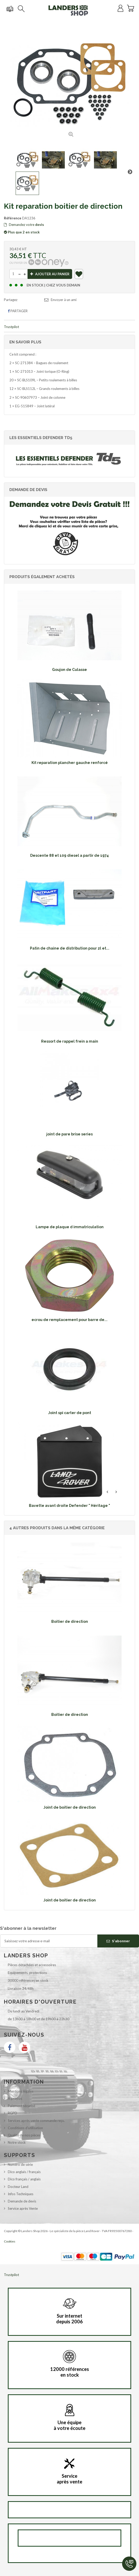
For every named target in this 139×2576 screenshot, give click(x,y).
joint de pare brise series (69, 1134)
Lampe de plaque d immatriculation (70, 1227)
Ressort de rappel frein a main (69, 1041)
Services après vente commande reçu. (36, 2121)
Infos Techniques (20, 2194)
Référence (12, 218)
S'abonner (118, 1941)
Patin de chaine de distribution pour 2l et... (69, 948)
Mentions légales (20, 2091)
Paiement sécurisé (21, 2106)
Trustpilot (11, 327)
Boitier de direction (69, 1621)
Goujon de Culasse (69, 670)
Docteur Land (18, 2187)
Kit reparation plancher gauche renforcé (69, 763)
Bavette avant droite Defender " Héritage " (69, 1505)
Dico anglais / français (24, 2172)
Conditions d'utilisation (25, 2128)
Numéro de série (20, 2164)
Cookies (9, 2241)
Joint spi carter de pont (69, 1413)
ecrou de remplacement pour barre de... (69, 1320)
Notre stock (17, 2142)
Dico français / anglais (24, 2179)
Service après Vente (23, 2208)
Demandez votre (24, 225)
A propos (15, 2098)
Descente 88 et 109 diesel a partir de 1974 (69, 855)
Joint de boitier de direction (69, 1807)
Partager (18, 311)
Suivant (129, 171)
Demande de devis (22, 2201)
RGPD (12, 2113)
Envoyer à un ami (64, 300)
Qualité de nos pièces (24, 2135)
